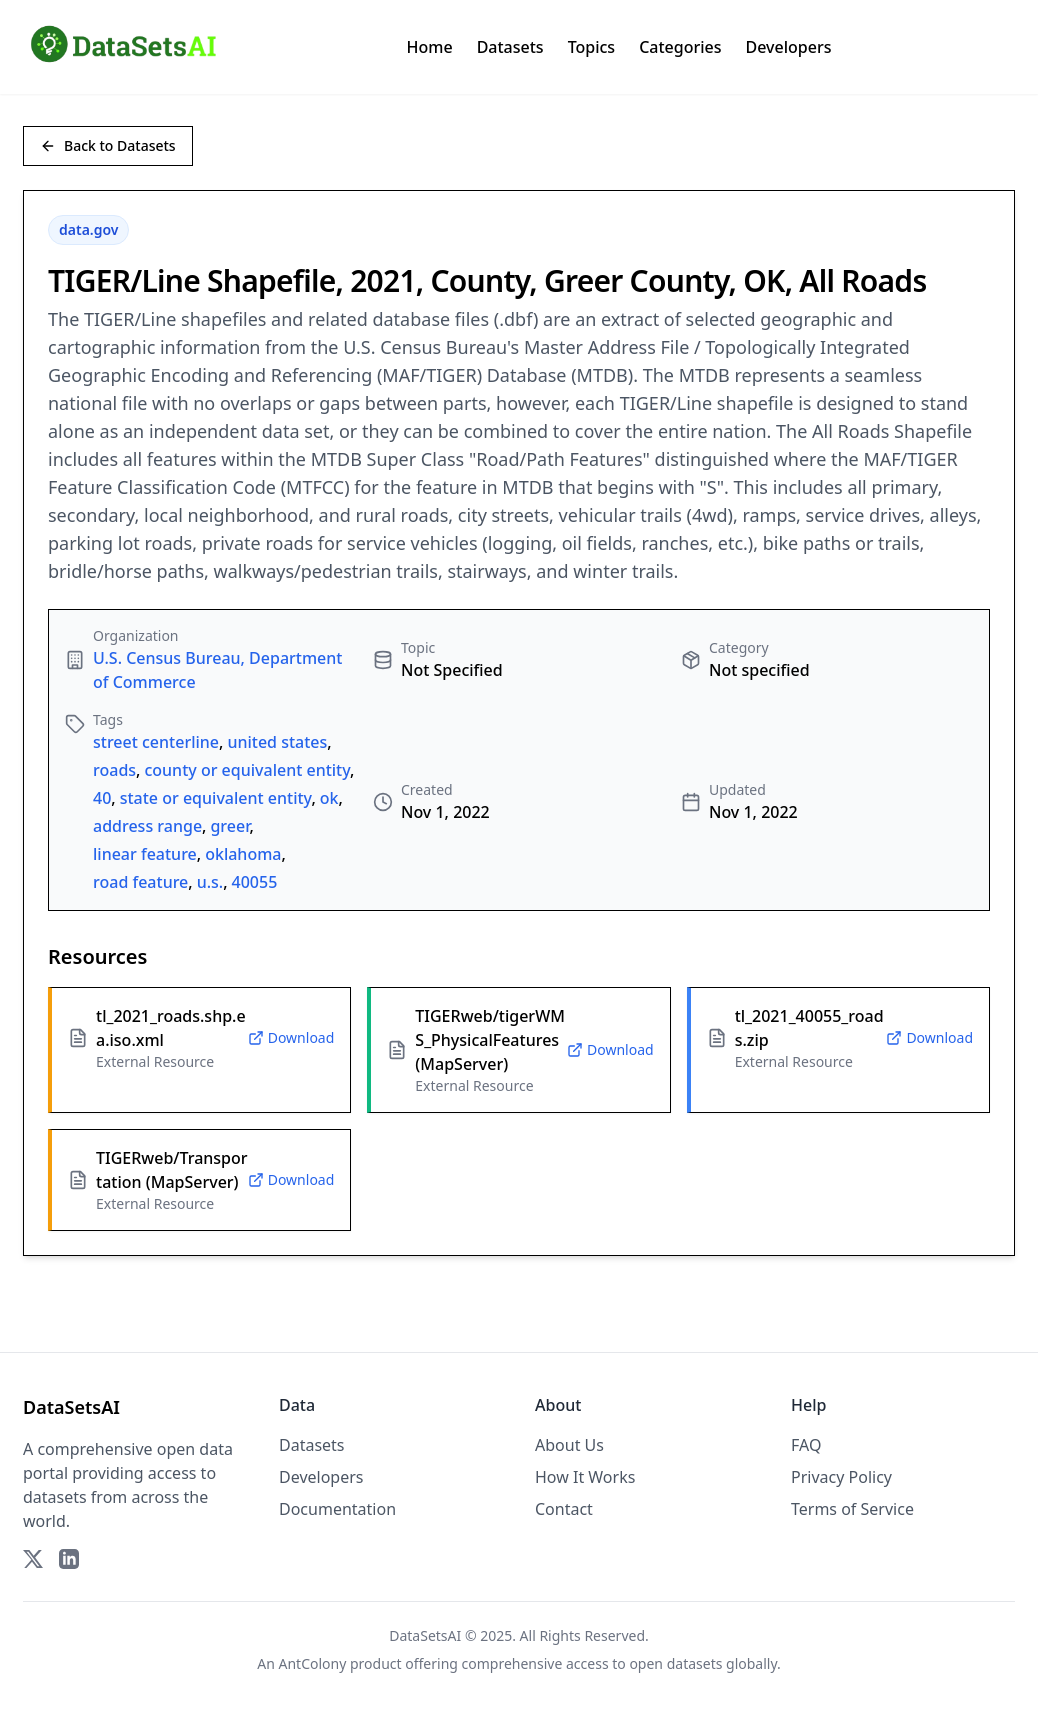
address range (147, 826)
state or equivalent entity (216, 798)
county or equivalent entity (247, 770)
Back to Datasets (108, 145)
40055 (255, 882)
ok (329, 798)
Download (291, 1037)
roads (114, 770)
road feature (140, 882)
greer (229, 826)
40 (102, 798)
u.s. (210, 882)
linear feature (145, 854)
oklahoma (243, 854)
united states (277, 742)
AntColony (313, 1663)
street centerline (156, 742)
